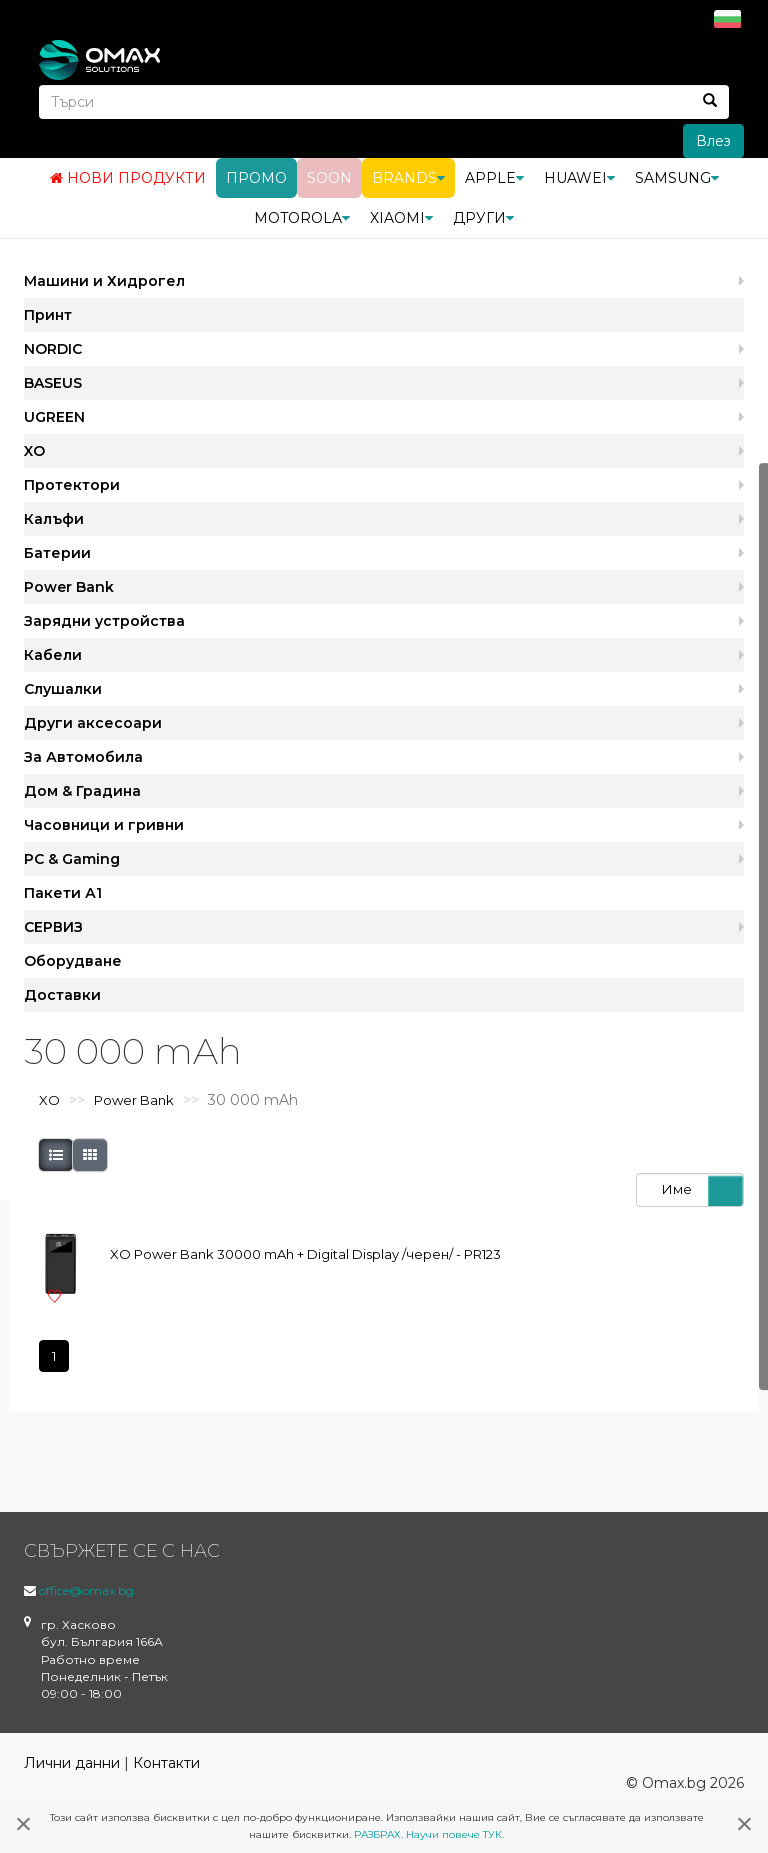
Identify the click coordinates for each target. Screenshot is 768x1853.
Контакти (166, 1763)
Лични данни (72, 1763)
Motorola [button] (302, 218)
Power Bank (134, 1100)
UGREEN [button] (54, 417)
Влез (713, 141)
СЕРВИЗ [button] (53, 927)
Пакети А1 (63, 893)
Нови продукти (128, 178)
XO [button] (34, 451)
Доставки (62, 995)
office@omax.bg (86, 1590)
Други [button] (483, 218)
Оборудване (73, 961)
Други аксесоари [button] (93, 723)
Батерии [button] (57, 553)
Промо (256, 178)
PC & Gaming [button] (72, 859)
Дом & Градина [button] (82, 791)
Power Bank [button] (69, 587)
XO (49, 1100)
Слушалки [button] (63, 689)
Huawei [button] (579, 178)
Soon (329, 178)
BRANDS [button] (408, 178)
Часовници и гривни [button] (104, 825)
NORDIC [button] (53, 349)
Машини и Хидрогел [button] (104, 281)
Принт (48, 315)
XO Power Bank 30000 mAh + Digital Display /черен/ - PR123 (305, 1254)
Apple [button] (494, 178)
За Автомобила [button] (83, 757)
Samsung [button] (677, 178)
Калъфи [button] (54, 519)
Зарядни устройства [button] (104, 621)
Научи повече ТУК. (455, 1834)
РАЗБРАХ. (378, 1834)
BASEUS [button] (53, 383)
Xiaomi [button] (401, 218)
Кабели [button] (53, 655)
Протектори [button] (72, 485)
